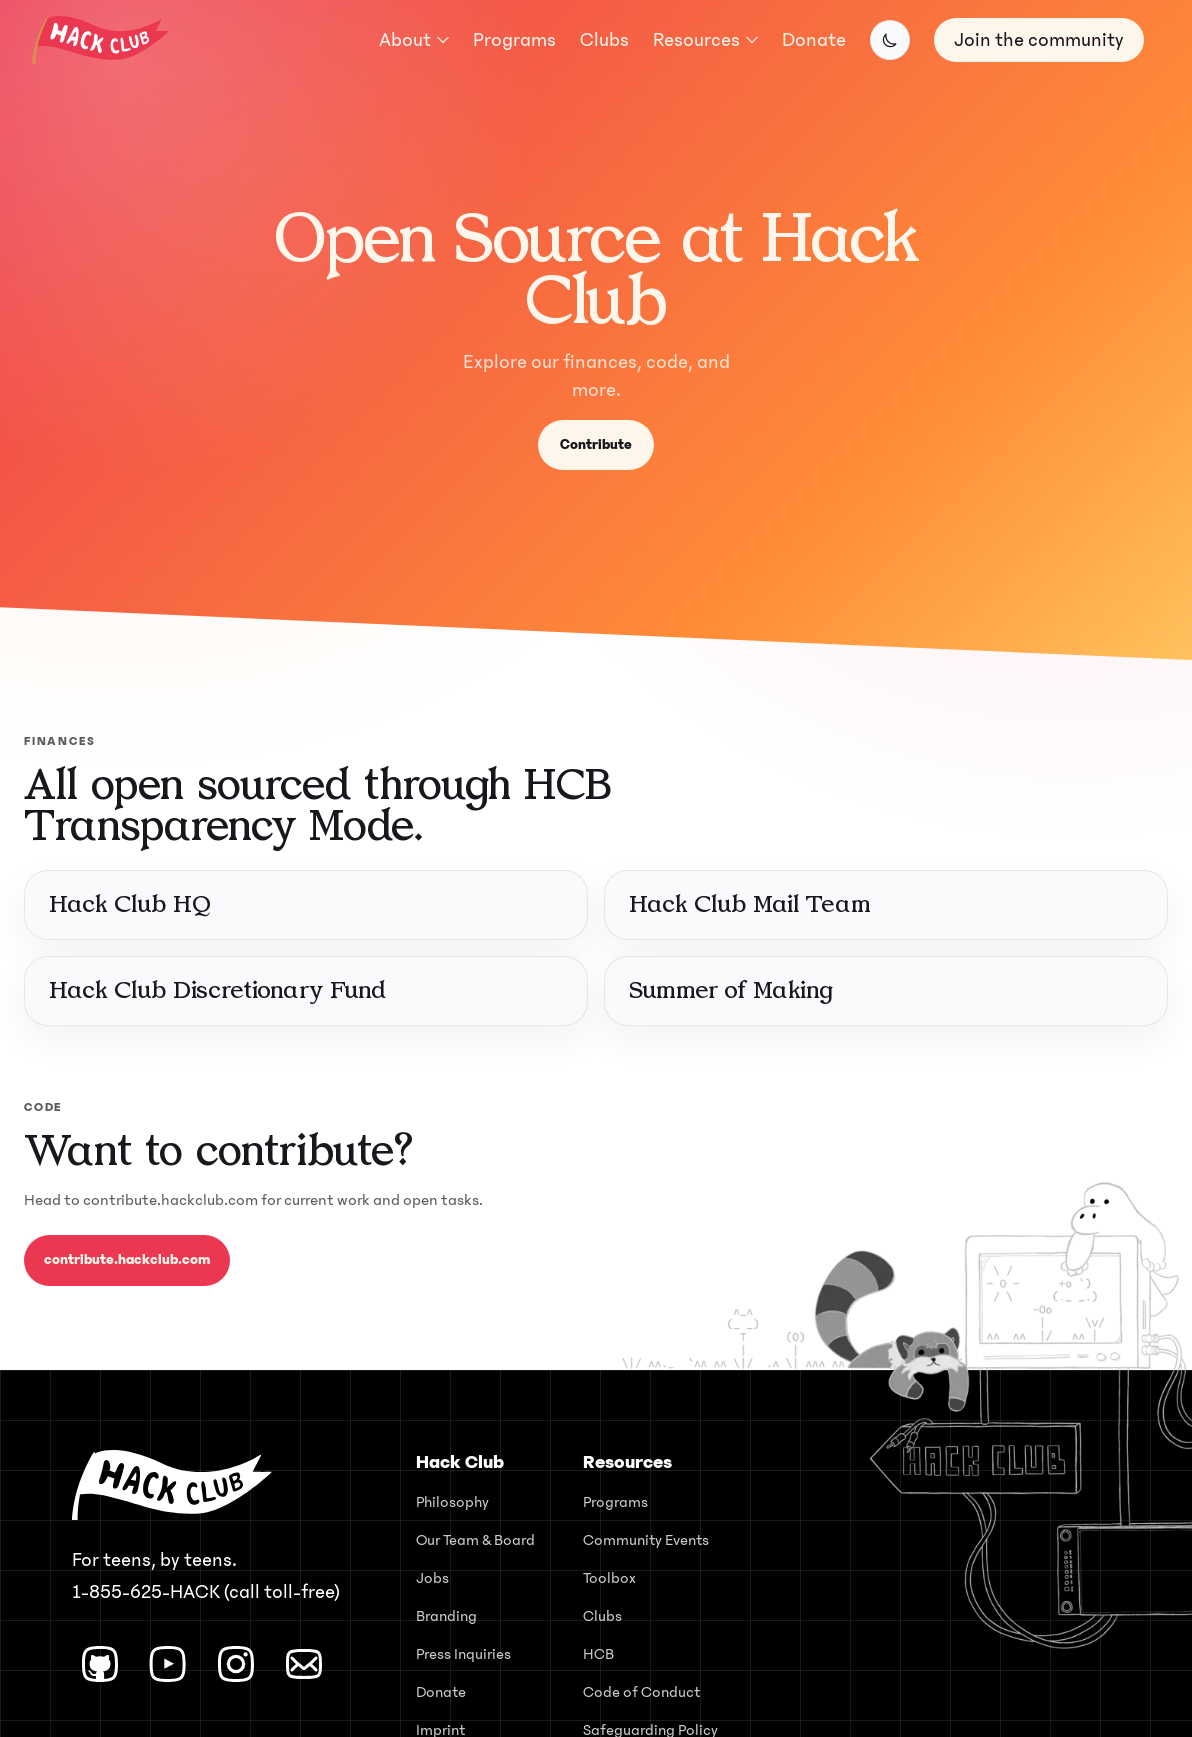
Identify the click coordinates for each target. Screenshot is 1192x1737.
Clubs (604, 40)
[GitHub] (100, 1664)
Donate (814, 40)
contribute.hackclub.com (127, 1259)
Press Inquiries (463, 1654)
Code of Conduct (641, 1692)
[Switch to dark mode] (890, 40)
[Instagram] (236, 1664)
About (414, 40)
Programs (514, 40)
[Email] (304, 1664)
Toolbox (609, 1578)
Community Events (646, 1540)
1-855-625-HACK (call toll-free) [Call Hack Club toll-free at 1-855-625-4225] (206, 1592)
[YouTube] (168, 1664)
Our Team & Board (475, 1540)
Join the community (1039, 40)
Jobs (432, 1578)
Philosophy (452, 1502)
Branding (446, 1616)
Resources (705, 40)
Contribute (596, 444)
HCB (598, 1654)
